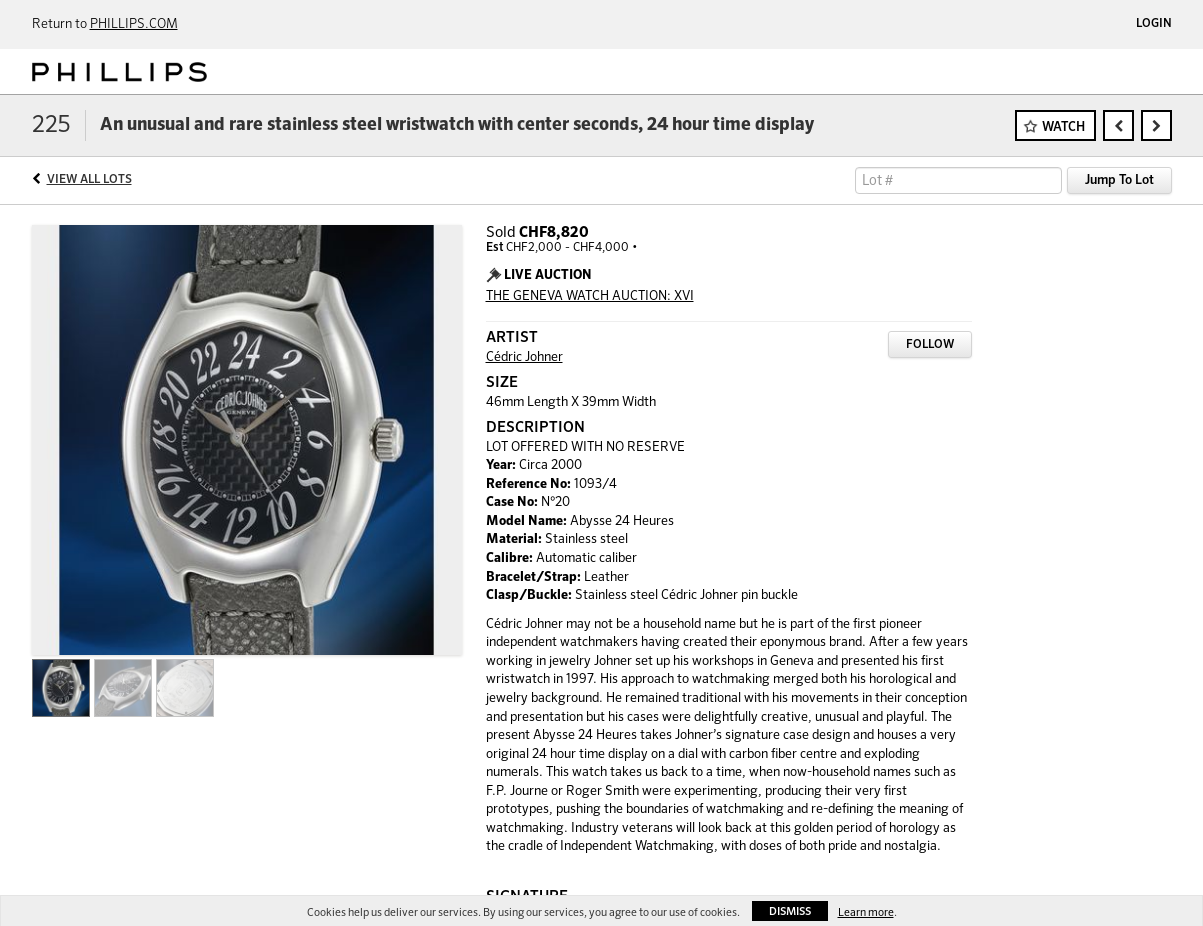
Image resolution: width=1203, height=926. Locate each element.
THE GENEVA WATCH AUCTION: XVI (590, 296)
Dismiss (790, 911)
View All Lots (89, 180)
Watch (1063, 127)
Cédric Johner (524, 357)
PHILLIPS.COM (134, 24)
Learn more (866, 912)
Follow (930, 345)
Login (1154, 24)
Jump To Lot (1119, 180)
